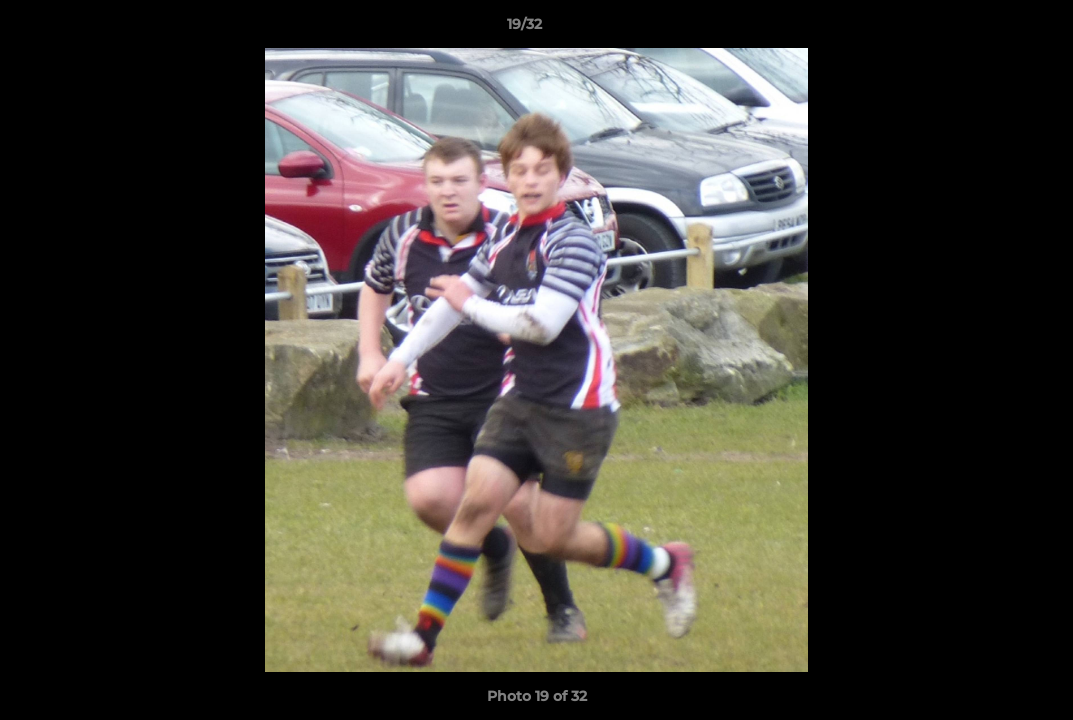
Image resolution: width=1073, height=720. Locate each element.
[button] (989, 29)
